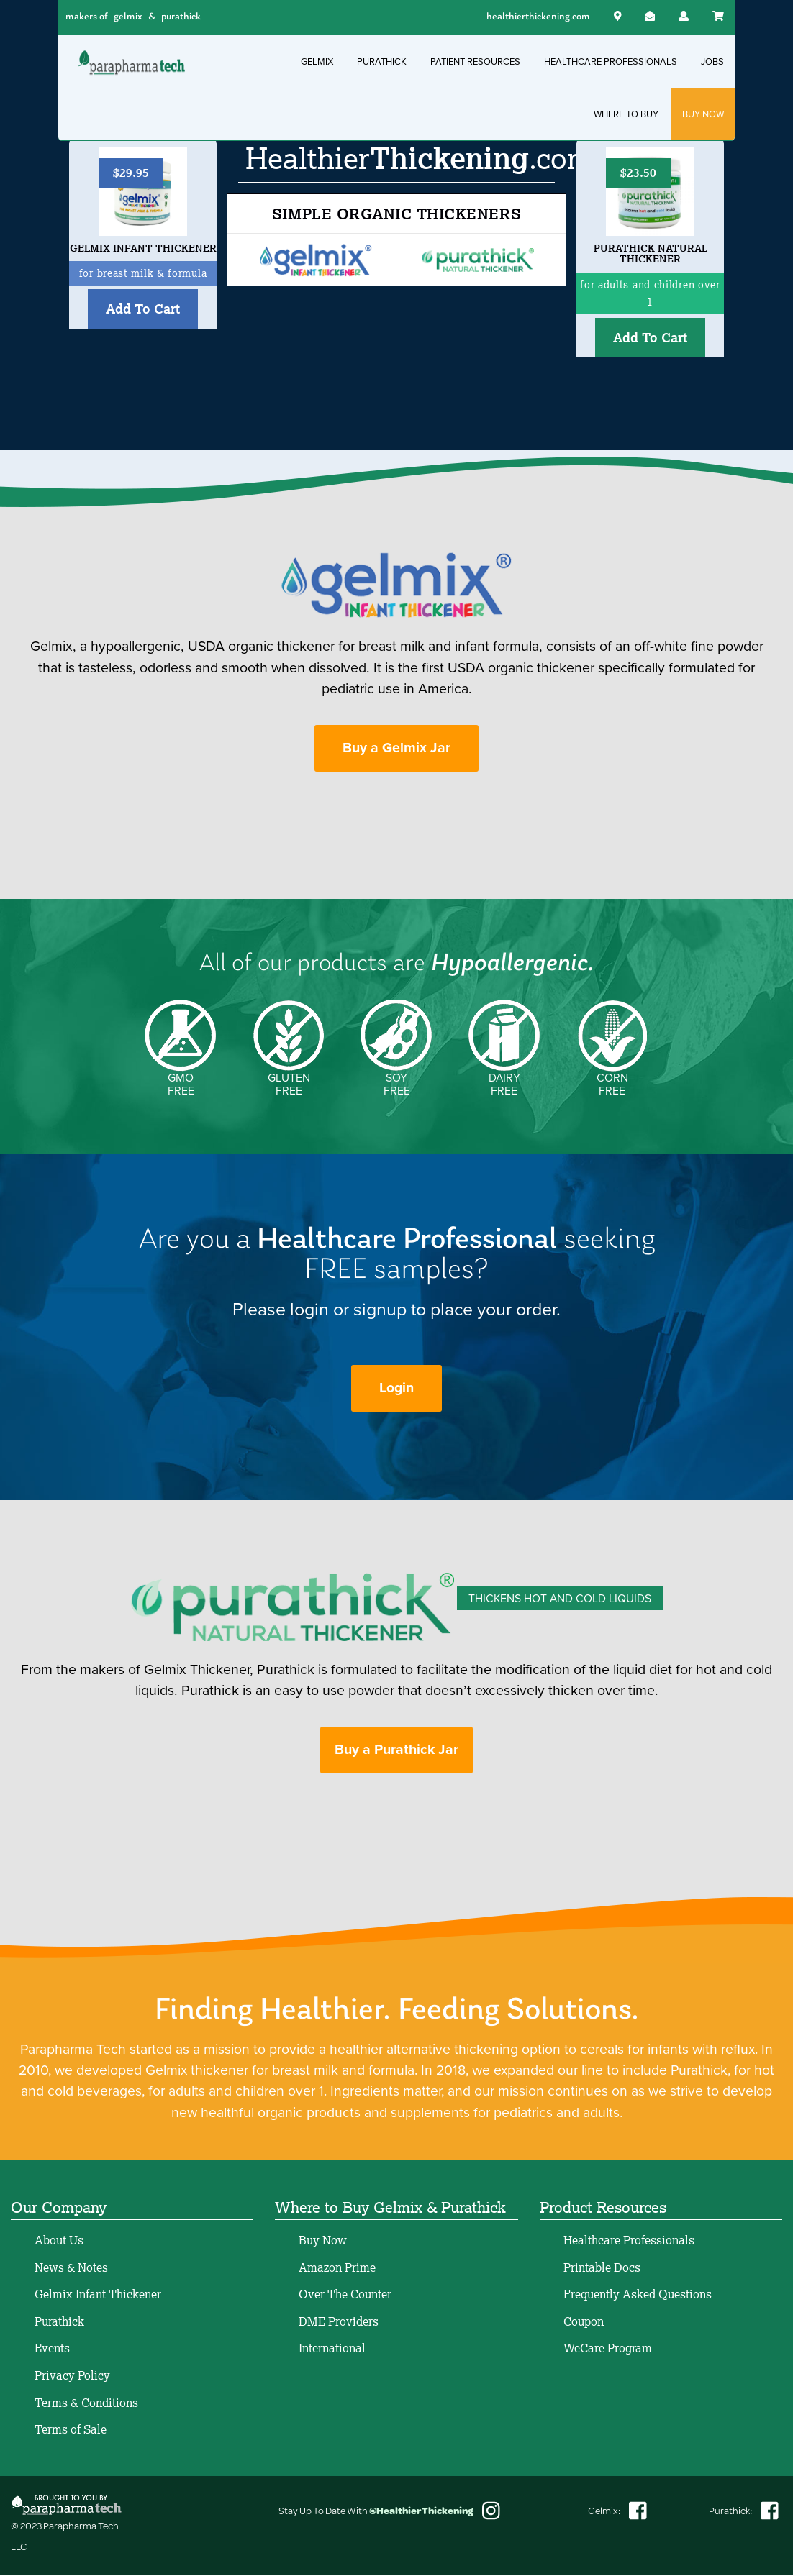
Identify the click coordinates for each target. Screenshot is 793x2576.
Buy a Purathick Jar (396, 1750)
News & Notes (71, 2268)
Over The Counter (345, 2295)
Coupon (583, 2322)
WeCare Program (607, 2349)
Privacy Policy (72, 2376)
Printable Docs (601, 2268)
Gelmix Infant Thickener (98, 2295)
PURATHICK (382, 61)
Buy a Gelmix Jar (396, 748)
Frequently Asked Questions (637, 2295)
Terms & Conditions (86, 2403)
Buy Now (323, 2241)
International (332, 2349)
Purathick (59, 2322)
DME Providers (339, 2322)
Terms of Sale (71, 2431)
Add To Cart (143, 308)
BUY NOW (703, 114)
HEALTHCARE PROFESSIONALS (610, 61)
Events (52, 2349)
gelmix (128, 17)
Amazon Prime (337, 2268)
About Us (59, 2241)
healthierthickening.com (538, 17)
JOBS (712, 61)
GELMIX (317, 61)
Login (396, 1389)
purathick (181, 17)
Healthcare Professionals (628, 2241)
